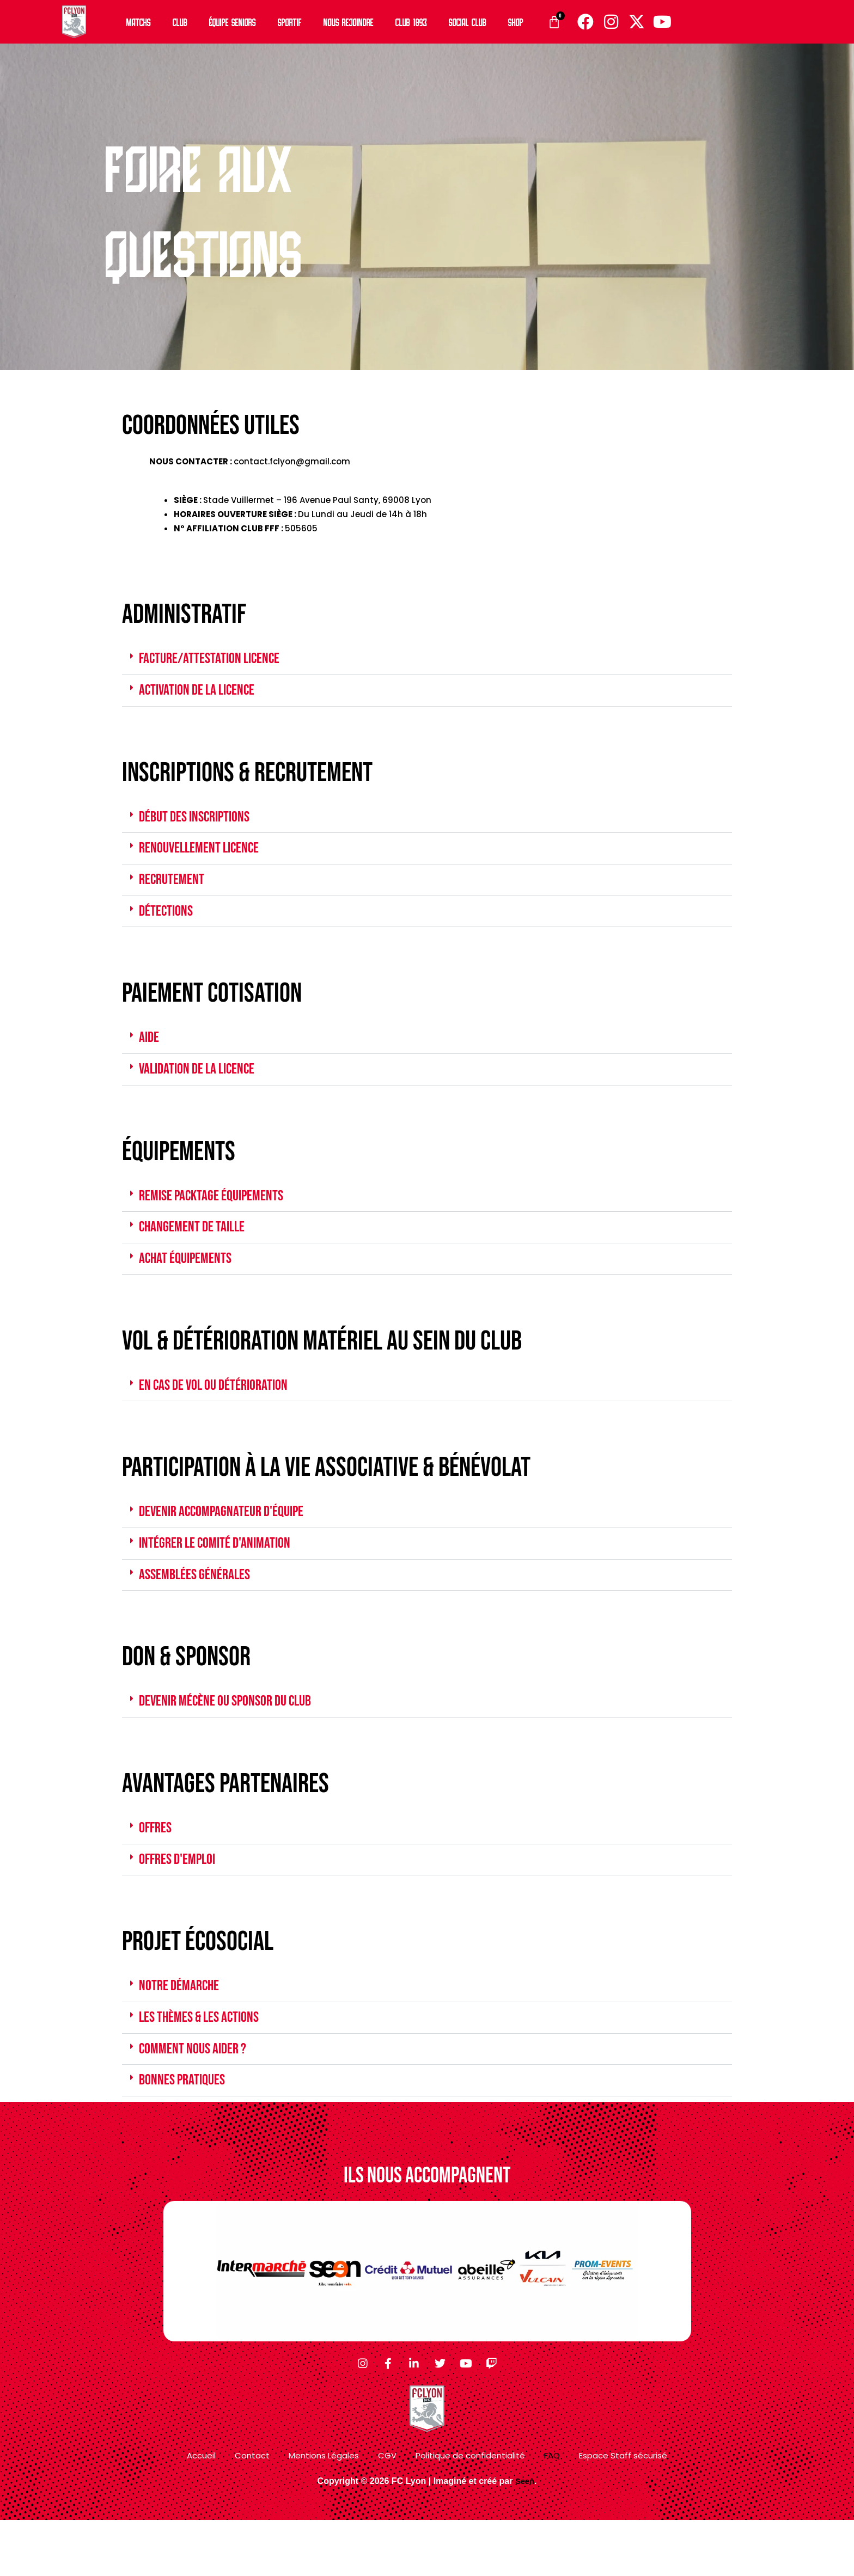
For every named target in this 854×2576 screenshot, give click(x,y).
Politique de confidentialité (470, 2511)
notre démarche (183, 2019)
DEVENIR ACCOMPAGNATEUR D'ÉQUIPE (230, 1534)
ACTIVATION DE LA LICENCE (203, 693)
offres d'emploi (181, 1891)
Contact (252, 2511)
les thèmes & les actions (206, 2053)
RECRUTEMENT (174, 888)
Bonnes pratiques (186, 2119)
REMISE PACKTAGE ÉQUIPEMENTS (219, 1211)
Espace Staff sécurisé (623, 2511)
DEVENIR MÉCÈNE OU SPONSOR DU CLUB (234, 1729)
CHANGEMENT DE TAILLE (197, 1244)
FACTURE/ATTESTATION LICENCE (216, 660)
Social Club (467, 21)
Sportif (290, 21)
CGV (387, 2511)
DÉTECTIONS (168, 921)
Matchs (138, 21)
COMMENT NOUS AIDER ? (198, 2086)
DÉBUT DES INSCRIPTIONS (200, 821)
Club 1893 (411, 21)
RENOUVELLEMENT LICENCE (205, 854)
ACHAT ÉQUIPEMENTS (190, 1277)
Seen (524, 2536)
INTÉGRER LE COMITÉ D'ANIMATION (222, 1568)
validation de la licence (203, 1083)
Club (180, 21)
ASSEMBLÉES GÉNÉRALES (200, 1601)
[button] (427, 660)
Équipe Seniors (232, 21)
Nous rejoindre (349, 21)
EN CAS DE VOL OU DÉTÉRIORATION (221, 1406)
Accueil (201, 2511)
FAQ (552, 2511)
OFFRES (157, 1858)
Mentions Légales (324, 2511)
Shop (515, 21)
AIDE (150, 1049)
